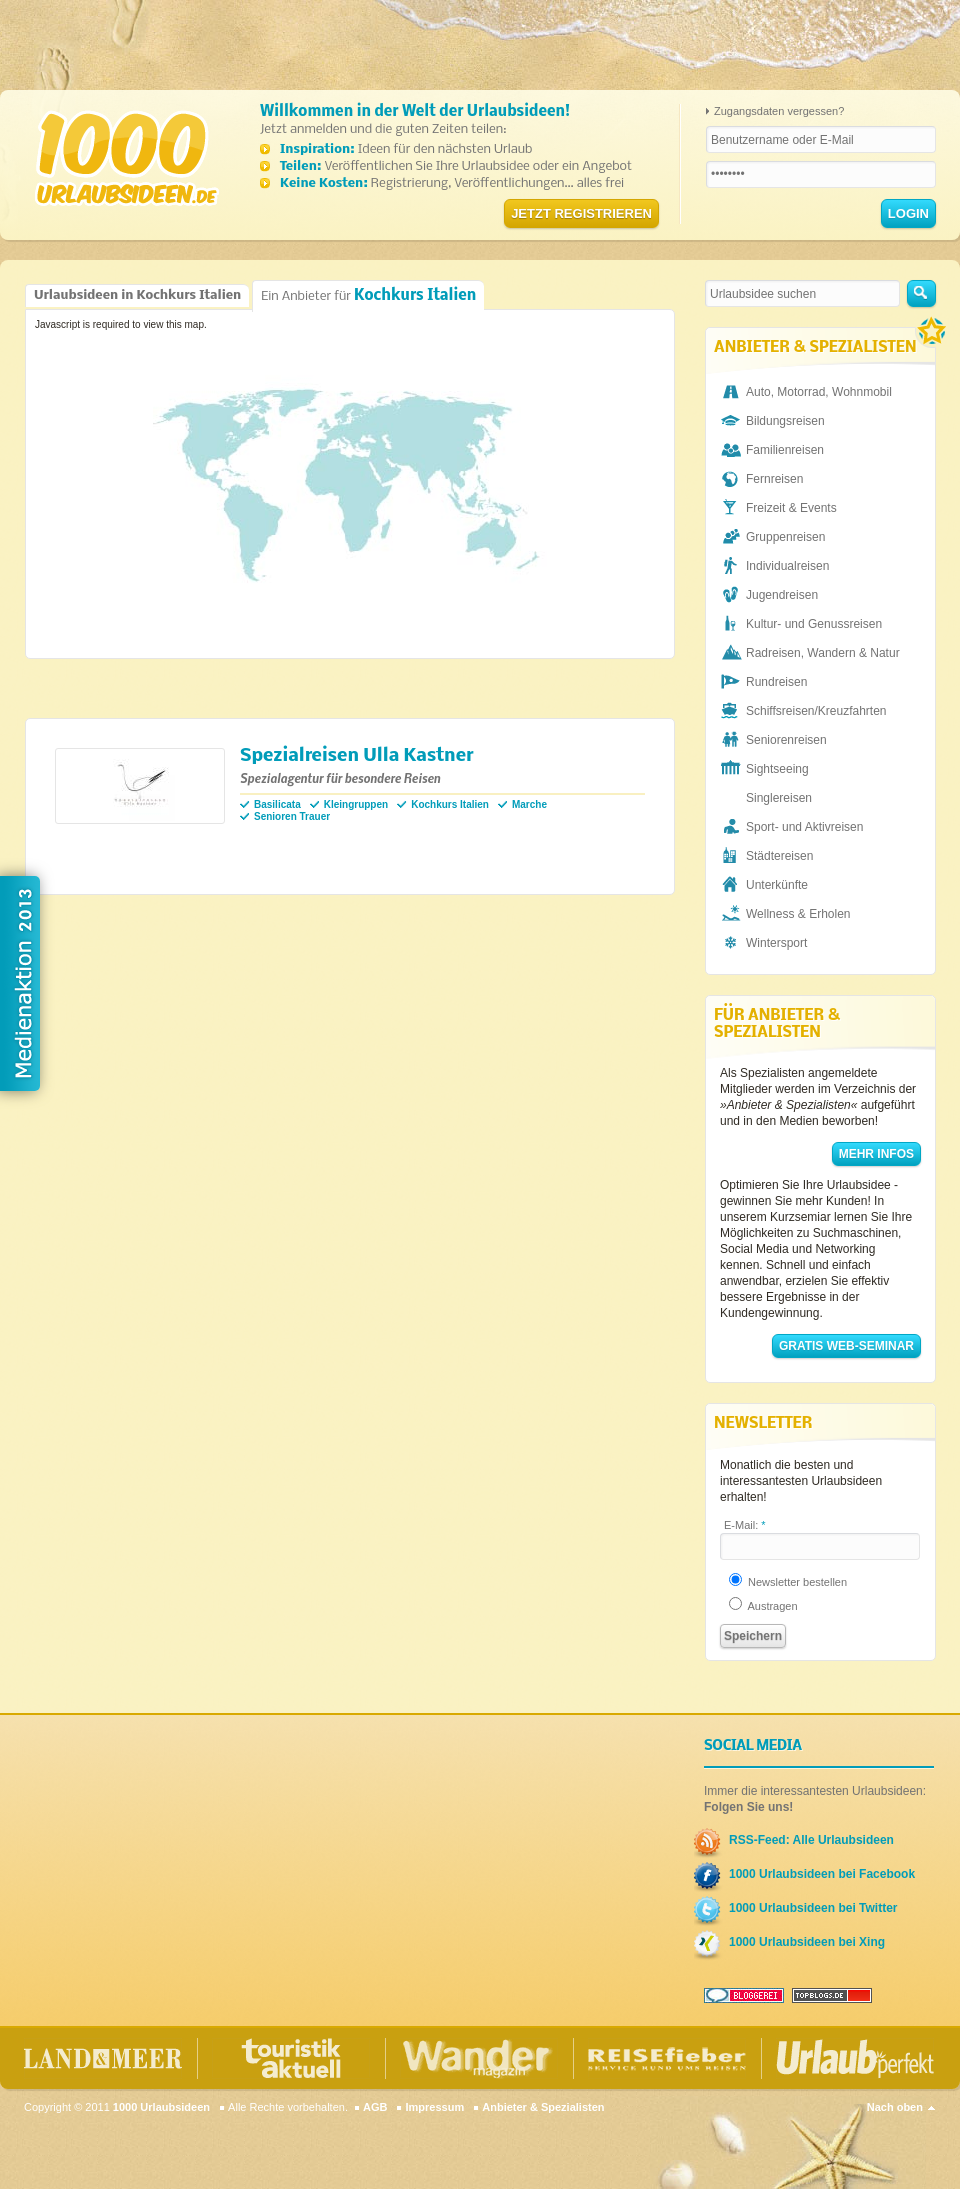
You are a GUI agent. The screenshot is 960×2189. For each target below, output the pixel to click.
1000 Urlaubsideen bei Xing (807, 1942)
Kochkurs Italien (450, 804)
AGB (375, 2107)
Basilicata (277, 804)
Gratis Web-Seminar (846, 1346)
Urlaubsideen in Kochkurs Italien (137, 295)
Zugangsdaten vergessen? (779, 111)
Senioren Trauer (292, 816)
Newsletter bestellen (788, 1582)
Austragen (763, 1606)
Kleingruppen (356, 804)
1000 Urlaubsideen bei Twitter (813, 1908)
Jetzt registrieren (581, 213)
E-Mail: (745, 1525)
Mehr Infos (876, 1154)
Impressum (434, 2107)
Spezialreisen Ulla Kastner (356, 756)
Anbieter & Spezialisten (543, 2107)
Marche (529, 804)
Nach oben (895, 2107)
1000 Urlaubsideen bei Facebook (822, 1874)
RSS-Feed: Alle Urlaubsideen (811, 1840)
